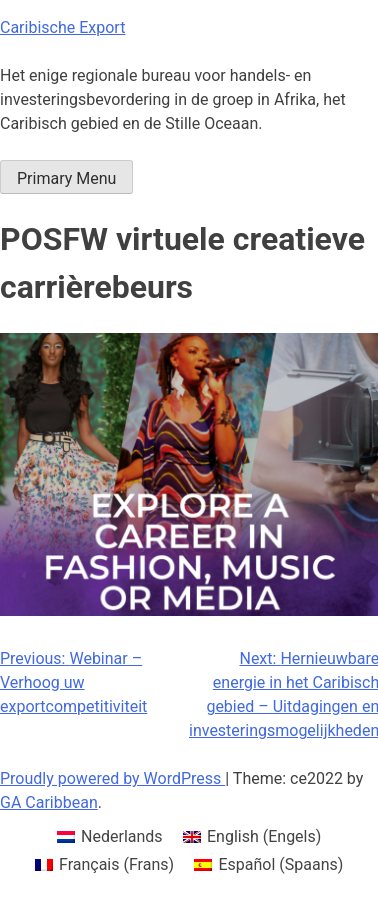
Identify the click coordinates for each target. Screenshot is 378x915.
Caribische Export (62, 27)
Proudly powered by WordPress (112, 778)
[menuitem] (110, 837)
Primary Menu (66, 178)
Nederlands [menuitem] (122, 836)
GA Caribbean (49, 802)
